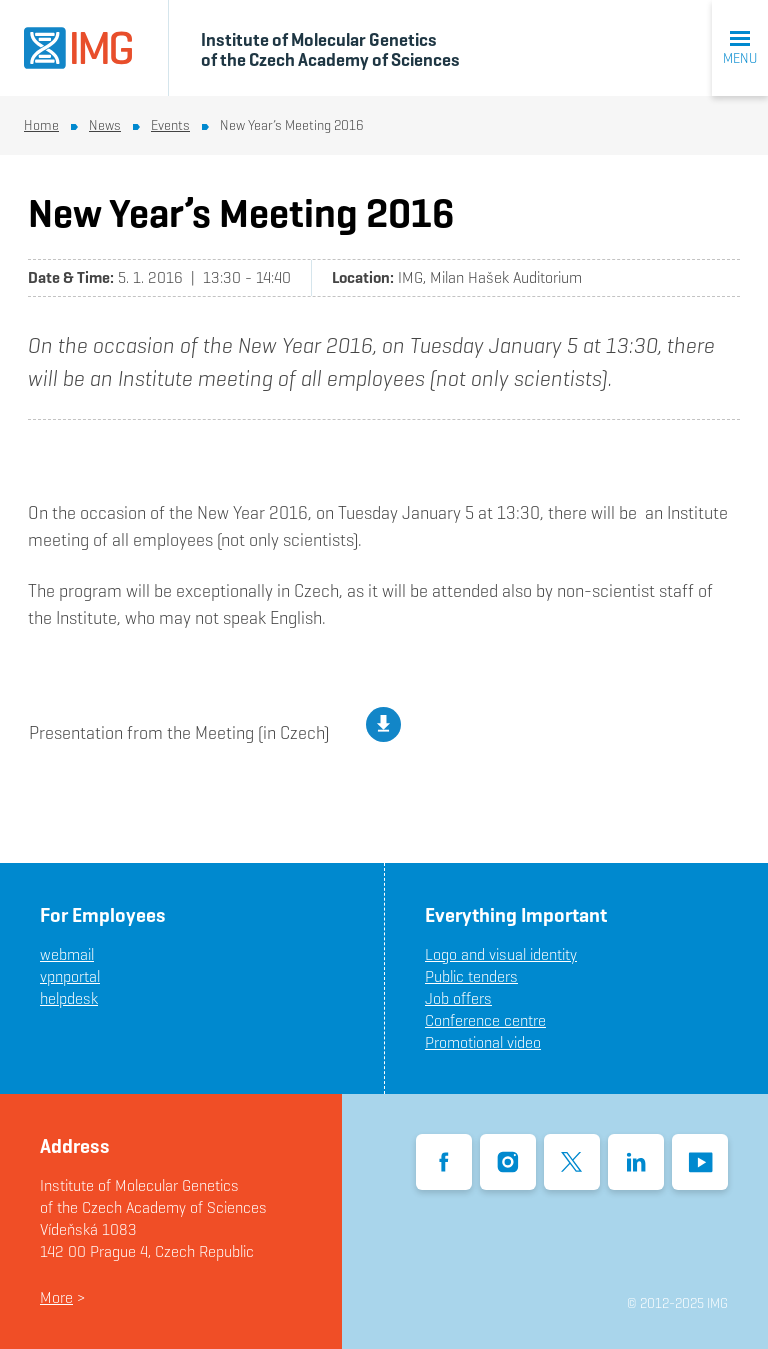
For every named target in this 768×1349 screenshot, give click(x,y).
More (56, 1297)
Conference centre (485, 1020)
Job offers (458, 998)
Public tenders (471, 976)
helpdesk (69, 998)
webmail (67, 954)
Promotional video (483, 1042)
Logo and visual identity (501, 954)
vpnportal (70, 976)
